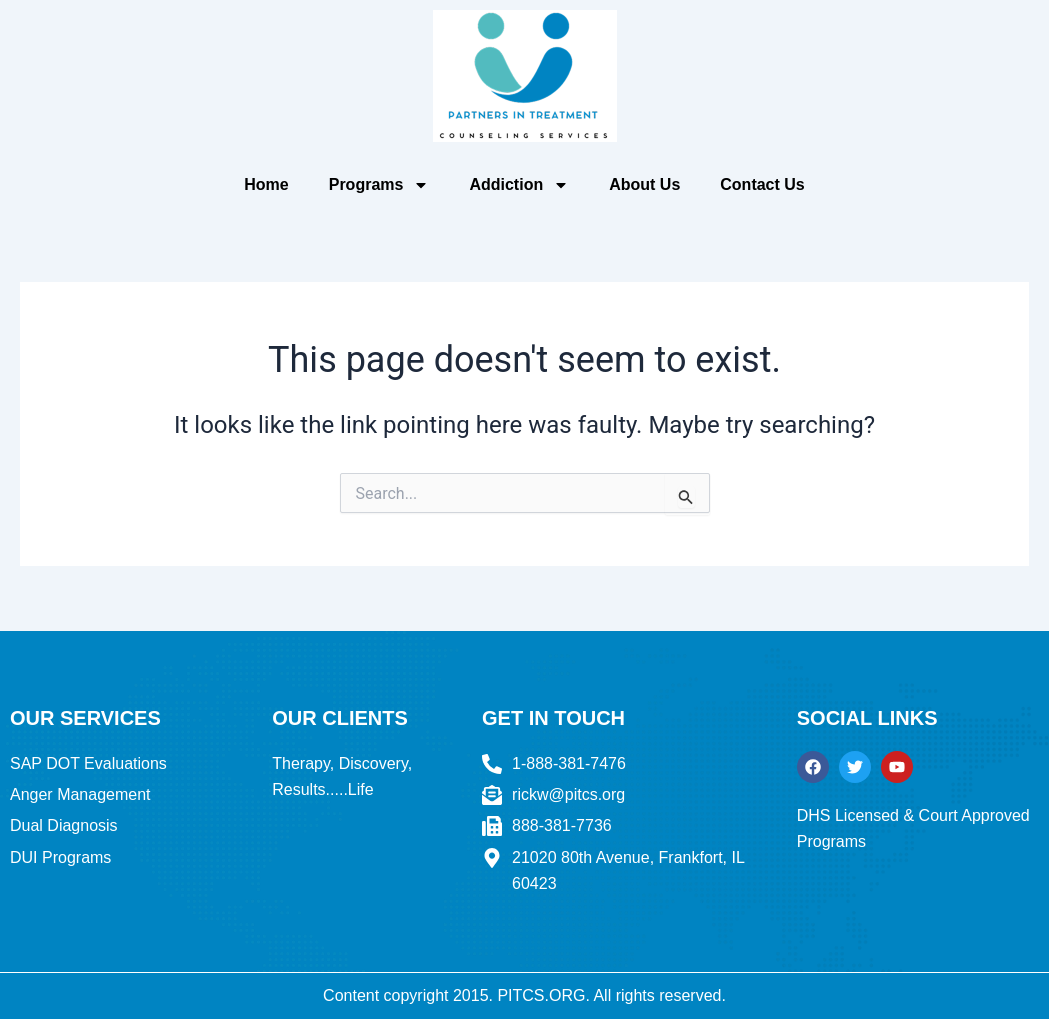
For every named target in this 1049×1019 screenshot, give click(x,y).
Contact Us (762, 184)
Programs (379, 185)
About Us (644, 184)
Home (266, 184)
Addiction (519, 185)
